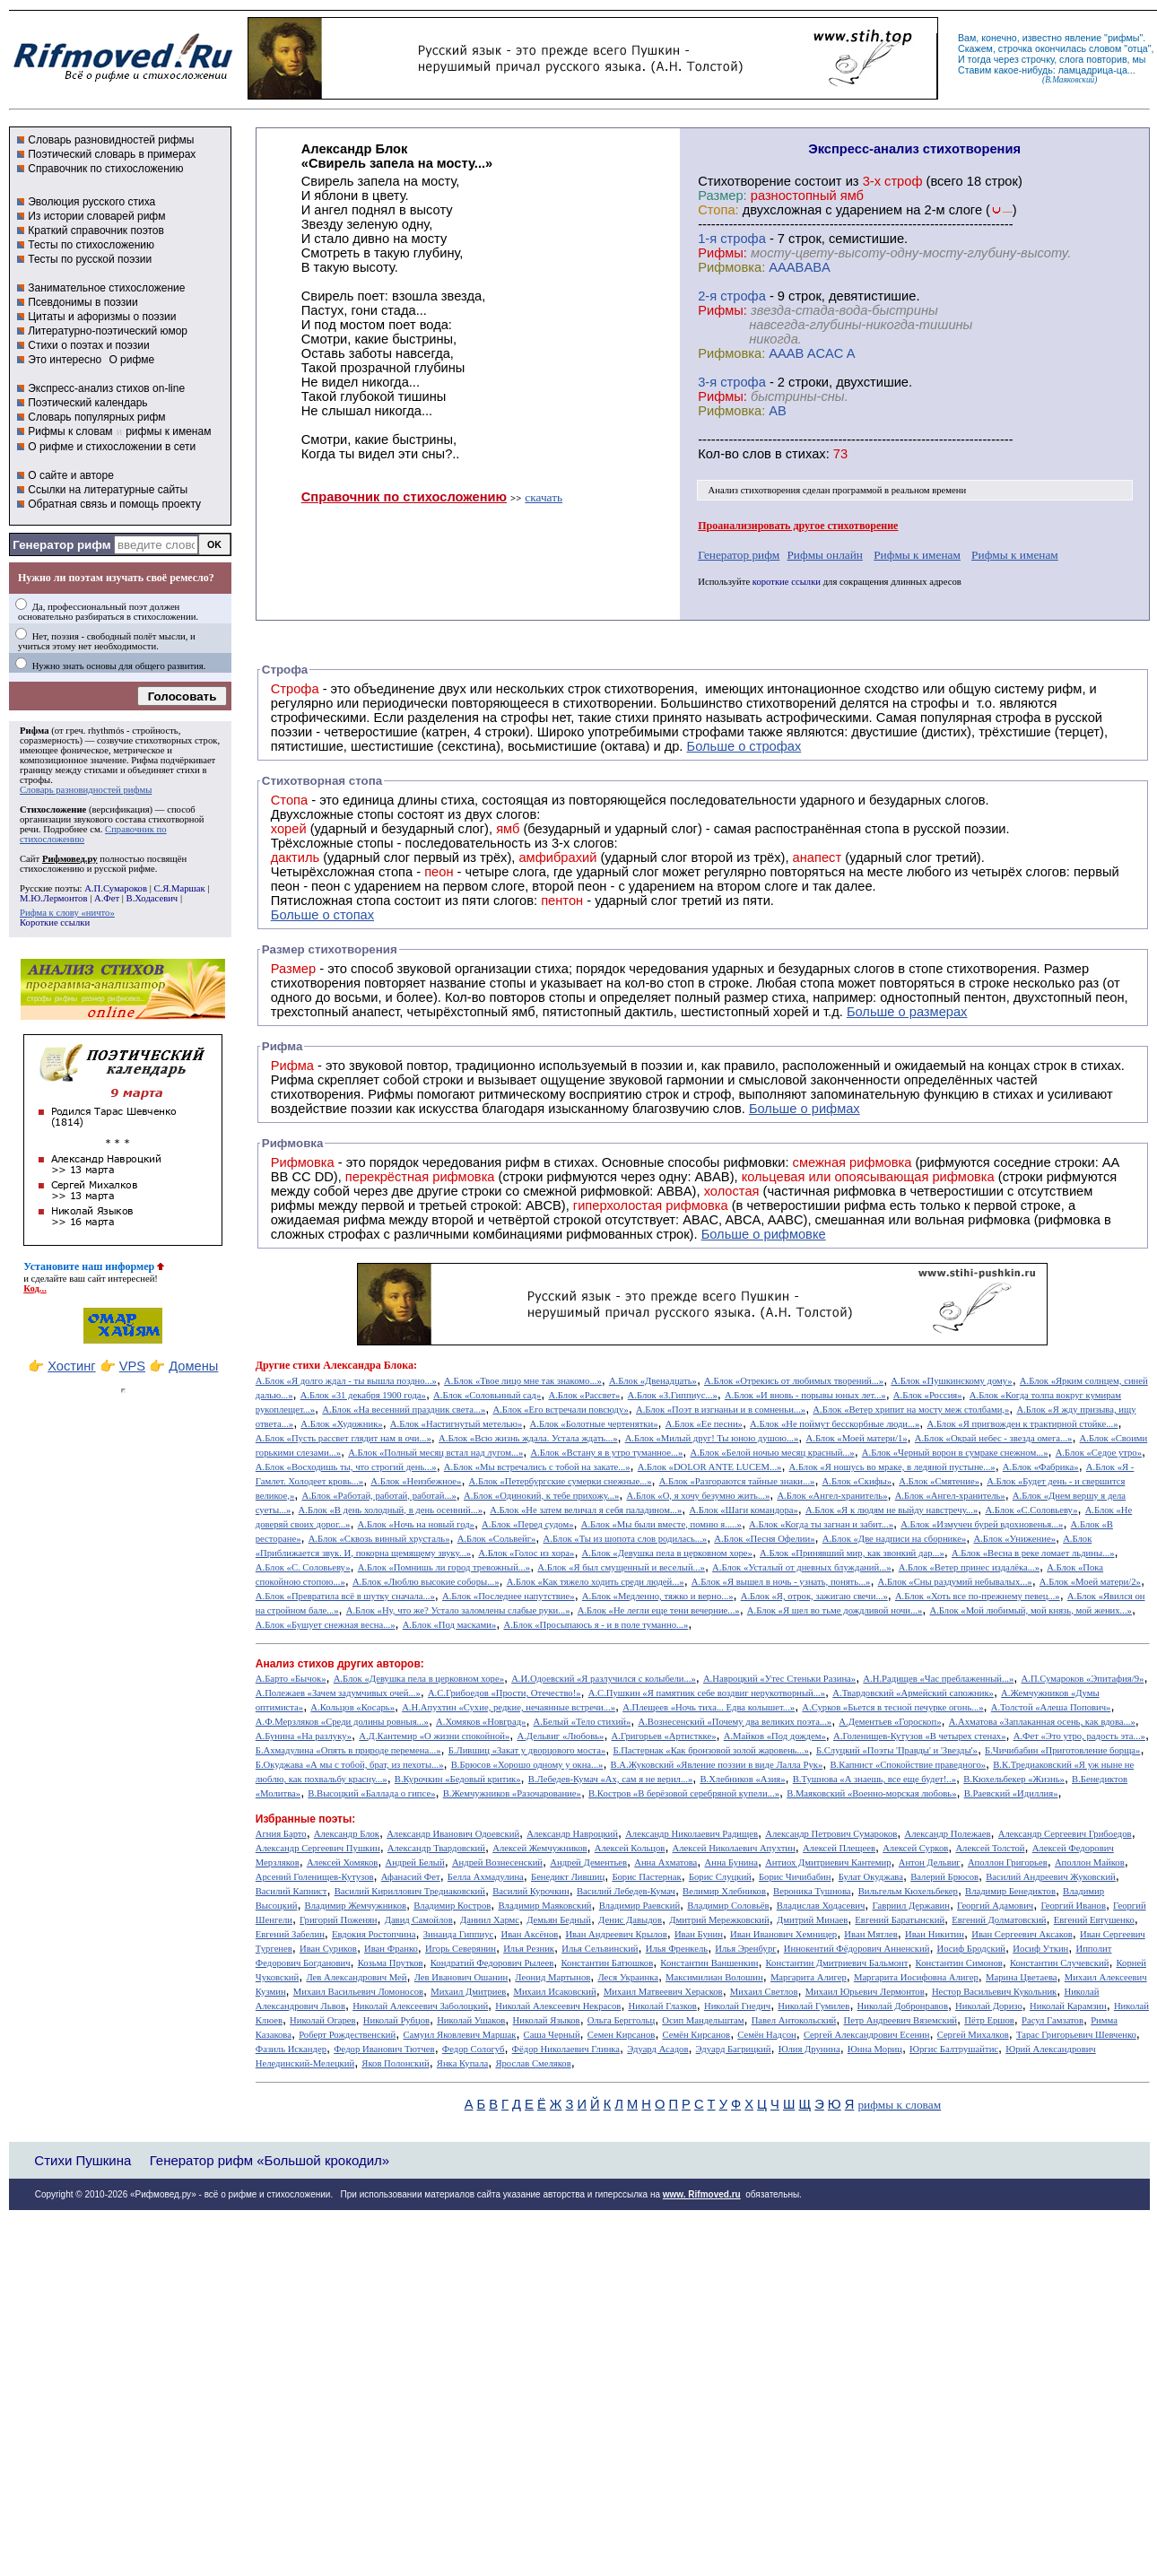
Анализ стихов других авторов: (340, 1664)
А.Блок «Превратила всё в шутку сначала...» (345, 1596)
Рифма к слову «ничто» (67, 913)
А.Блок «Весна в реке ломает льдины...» (1033, 1553)
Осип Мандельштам (703, 2020)
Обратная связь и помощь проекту (114, 504)
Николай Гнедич (737, 2006)
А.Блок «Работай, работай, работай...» (378, 1496)
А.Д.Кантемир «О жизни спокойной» (434, 1736)
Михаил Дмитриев (468, 1992)
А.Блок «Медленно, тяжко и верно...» (658, 1596)
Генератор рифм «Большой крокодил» (269, 2160)
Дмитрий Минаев (812, 1920)
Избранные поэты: (305, 1819)
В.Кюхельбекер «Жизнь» (1014, 1779)
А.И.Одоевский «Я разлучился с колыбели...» (603, 1679)
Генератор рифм (61, 545)
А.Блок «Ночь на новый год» (416, 1524)
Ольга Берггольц (621, 2020)
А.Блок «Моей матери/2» (1090, 1582)
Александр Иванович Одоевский (453, 1834)
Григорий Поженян (338, 1920)
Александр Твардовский (436, 1848)
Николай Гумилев (813, 2006)
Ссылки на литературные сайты (107, 489)
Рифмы (390, 1094)
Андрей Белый (414, 1862)
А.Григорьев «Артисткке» (664, 1736)
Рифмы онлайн (825, 554)
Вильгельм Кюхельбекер (908, 1891)
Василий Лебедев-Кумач (626, 1891)
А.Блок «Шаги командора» (743, 1510)
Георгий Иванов (1073, 1905)
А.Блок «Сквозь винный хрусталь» (379, 1539)
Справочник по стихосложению (105, 168)
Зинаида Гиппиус (458, 1934)
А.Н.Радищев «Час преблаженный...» (938, 1679)
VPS (132, 1366)
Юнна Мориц (875, 2049)
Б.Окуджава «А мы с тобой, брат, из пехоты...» (350, 1765)
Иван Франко (391, 1949)
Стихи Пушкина (82, 2160)
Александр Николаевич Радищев (691, 1834)
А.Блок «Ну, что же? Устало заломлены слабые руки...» (458, 1610)
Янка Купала (462, 2063)
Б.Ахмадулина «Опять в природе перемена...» (348, 1750)
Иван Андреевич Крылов (615, 1934)
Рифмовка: (731, 267)
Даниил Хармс (489, 1920)
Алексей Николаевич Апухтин (734, 1848)
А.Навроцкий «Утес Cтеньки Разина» (779, 1679)
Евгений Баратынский (899, 1920)
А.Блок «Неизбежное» (415, 1481)
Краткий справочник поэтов (96, 230)
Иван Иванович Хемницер (783, 1934)
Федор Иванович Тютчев (384, 2049)
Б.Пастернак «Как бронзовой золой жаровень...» (710, 1750)
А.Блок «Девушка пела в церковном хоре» (667, 1553)
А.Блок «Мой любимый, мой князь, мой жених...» (1030, 1610)
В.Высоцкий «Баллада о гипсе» (371, 1793)
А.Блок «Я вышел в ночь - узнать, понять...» (781, 1582)
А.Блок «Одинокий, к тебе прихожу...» (541, 1496)
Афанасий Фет (410, 1877)
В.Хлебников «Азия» (742, 1779)
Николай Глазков (663, 2006)
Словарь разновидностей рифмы (111, 140)
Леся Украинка (627, 1977)
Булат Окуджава (871, 1877)
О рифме (131, 359)
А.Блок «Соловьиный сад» (487, 1395)
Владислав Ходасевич (821, 1905)
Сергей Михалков (973, 2035)
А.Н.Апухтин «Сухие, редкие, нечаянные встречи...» (508, 1707)
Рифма (34, 730)
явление (1083, 37)
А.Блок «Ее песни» (704, 1424)
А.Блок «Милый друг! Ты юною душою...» (712, 1438)
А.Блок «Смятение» (939, 1481)
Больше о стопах (322, 915)
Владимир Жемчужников (356, 1905)
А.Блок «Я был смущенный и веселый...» (621, 1567)
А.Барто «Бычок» (291, 1679)
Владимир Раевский (639, 1905)
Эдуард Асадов (657, 2049)
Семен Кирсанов (621, 2035)
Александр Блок (346, 1834)
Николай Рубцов (396, 2020)
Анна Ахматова (665, 1862)
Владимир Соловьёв (728, 1905)
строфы (35, 780)
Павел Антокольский (794, 2020)
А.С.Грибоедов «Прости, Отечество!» (504, 1693)
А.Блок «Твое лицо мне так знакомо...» (523, 1381)
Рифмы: (722, 253)
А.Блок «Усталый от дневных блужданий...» (801, 1567)
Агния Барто (281, 1834)
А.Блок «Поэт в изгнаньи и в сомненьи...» (720, 1409)
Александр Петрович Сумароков (831, 1834)
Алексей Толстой (989, 1848)
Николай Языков (546, 2020)
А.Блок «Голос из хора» (526, 1553)
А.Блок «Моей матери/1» (857, 1438)
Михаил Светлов (764, 1992)
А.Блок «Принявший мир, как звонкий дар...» (852, 1553)
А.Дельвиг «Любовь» (560, 1736)
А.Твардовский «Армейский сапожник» (913, 1693)
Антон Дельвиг (930, 1862)
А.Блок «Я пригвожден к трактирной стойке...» (1022, 1424)
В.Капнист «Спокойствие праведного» (908, 1765)
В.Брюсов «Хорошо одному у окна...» (527, 1765)
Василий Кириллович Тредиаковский (410, 1891)
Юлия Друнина (809, 2049)
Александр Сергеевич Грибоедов (1065, 1834)
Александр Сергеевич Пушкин (318, 1848)
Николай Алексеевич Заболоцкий (420, 2006)
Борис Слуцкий (720, 1877)
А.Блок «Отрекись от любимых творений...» (793, 1381)
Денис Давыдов (630, 1920)
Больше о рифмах (804, 1108)
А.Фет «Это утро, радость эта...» (1079, 1736)
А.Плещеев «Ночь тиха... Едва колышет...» (708, 1707)
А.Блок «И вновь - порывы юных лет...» (805, 1395)
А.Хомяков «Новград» (481, 1722)
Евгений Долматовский (999, 1920)
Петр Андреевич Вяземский (900, 2020)
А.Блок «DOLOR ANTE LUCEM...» (710, 1467)
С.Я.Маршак (178, 888)
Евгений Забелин (290, 1934)
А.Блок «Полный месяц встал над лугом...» (435, 1453)
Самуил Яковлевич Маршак (459, 2035)
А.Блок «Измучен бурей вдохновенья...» (981, 1524)
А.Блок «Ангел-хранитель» (832, 1496)
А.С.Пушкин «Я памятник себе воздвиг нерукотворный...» (706, 1693)
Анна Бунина (731, 1862)
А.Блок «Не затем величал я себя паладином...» (586, 1510)
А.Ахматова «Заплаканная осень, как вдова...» (1042, 1722)
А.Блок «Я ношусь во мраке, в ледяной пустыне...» (892, 1467)
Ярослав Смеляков (532, 2063)
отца (1137, 48)
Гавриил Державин (911, 1905)
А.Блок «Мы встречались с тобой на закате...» (537, 1467)
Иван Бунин (698, 1934)
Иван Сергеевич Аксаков (1022, 1934)
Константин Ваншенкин (709, 1963)
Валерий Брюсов (944, 1877)
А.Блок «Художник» (341, 1424)
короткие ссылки (786, 582)
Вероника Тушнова (811, 1891)
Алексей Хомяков (342, 1862)
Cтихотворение (744, 181)
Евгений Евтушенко (1094, 1920)
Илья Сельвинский (599, 1949)
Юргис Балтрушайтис (953, 2049)
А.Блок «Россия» (927, 1395)
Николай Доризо (988, 2006)
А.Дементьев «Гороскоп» (890, 1722)
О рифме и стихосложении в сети (112, 446)
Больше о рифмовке (763, 1234)
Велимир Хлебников (724, 1891)
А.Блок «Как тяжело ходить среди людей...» (595, 1582)
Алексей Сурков (915, 1848)
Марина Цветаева (1021, 1977)
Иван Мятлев (871, 1934)
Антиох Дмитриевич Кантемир (828, 1862)
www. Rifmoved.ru (702, 2194)
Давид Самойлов (419, 1920)
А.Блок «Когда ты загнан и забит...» (821, 1524)
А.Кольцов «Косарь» (352, 1707)
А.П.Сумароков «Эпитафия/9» (1083, 1679)
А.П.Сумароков (115, 888)
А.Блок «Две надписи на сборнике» (894, 1539)
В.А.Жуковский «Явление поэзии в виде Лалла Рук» (717, 1765)
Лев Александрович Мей (356, 1977)
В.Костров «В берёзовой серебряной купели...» (683, 1793)
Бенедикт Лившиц (568, 1877)
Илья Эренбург (745, 1949)
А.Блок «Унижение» (1014, 1539)
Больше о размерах (907, 1012)
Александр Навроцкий (572, 1834)
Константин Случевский (1059, 1963)
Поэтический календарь (87, 402)
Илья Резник (528, 1949)
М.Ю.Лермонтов (53, 898)
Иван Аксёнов (529, 1934)
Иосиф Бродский (971, 1949)
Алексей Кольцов (630, 1848)
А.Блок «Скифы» (857, 1481)
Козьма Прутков (390, 1963)
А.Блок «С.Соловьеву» (1031, 1510)
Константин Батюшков (607, 1963)
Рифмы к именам (917, 554)
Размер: (722, 195)
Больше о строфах (744, 746)
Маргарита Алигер (808, 1977)
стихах (806, 454)
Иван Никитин (934, 1934)
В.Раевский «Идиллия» (1011, 1793)
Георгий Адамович (995, 1905)
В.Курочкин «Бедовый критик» (458, 1779)
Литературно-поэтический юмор (107, 331)
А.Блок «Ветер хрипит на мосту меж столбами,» (911, 1409)
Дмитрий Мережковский (719, 1920)
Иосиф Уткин (1040, 1949)
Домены (193, 1366)
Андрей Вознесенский (497, 1862)
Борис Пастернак (646, 1877)
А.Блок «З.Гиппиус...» (673, 1395)
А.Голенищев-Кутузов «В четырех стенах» (919, 1736)
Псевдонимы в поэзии (83, 302)
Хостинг (71, 1366)
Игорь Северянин (460, 1949)
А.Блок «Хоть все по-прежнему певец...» (977, 1596)
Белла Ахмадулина (486, 1877)
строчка (1015, 48)
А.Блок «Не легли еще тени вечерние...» (659, 1610)
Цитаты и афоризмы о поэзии (102, 316)
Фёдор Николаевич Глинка (566, 2049)
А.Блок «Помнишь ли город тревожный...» (444, 1567)
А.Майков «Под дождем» (775, 1736)
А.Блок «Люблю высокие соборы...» (426, 1582)
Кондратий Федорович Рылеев (492, 1963)
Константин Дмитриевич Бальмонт (837, 1963)
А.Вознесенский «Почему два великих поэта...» (734, 1722)
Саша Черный (552, 2035)
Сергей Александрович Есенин (867, 2035)
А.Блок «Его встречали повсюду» (560, 1409)
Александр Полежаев (947, 1834)
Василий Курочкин (531, 1891)
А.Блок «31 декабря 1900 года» (363, 1395)
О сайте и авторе (71, 475)
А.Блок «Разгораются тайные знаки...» (737, 1481)
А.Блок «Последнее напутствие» (508, 1596)
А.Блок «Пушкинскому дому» (951, 1381)
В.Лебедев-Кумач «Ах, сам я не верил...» (610, 1779)
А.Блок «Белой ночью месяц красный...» (772, 1453)
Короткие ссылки (55, 922)
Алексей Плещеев (839, 1848)
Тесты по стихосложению (91, 245)
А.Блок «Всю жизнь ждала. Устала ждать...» (528, 1438)
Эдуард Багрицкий (733, 2049)
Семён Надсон (766, 2035)
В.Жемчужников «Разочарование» (512, 1793)
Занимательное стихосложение (106, 288)
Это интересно (64, 359)
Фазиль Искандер (291, 2049)
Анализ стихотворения (755, 490)
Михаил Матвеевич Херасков (663, 1992)
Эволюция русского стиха (91, 202)
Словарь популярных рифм (96, 417)
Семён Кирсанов (697, 2035)
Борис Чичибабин (795, 1877)
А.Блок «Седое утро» (1099, 1453)
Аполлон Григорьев (1008, 1862)
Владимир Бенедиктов (1010, 1891)
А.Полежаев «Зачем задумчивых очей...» (338, 1693)
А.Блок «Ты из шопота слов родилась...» (626, 1539)
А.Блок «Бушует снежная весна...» (326, 1625)
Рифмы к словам (70, 431)
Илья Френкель (677, 1949)
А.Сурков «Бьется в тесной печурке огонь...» (892, 1707)
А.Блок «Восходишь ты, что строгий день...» (346, 1467)
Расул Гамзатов (1052, 2020)
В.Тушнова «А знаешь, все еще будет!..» (874, 1779)
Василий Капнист (291, 1891)
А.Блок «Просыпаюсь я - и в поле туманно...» (595, 1625)
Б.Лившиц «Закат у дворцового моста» (527, 1750)
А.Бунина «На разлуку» (304, 1736)
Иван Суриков (328, 1949)
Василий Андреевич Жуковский (1051, 1877)
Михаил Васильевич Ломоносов (358, 1992)
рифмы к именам (168, 431)
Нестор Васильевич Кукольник (994, 1992)
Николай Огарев (323, 2020)
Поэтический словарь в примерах (112, 154)
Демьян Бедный (558, 1920)
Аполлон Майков (1090, 1862)
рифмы (1124, 37)
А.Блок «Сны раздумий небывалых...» (955, 1582)
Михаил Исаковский (554, 1992)
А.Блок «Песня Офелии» (764, 1539)
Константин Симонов (959, 1963)
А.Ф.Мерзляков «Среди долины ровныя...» (342, 1722)
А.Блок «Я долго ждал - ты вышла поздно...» (346, 1381)
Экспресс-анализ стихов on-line (106, 388)
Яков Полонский (395, 2063)
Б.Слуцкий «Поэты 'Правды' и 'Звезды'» (897, 1750)
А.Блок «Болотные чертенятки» (594, 1424)
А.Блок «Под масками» (450, 1625)
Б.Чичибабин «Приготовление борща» (1062, 1750)
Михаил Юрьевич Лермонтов (865, 1992)
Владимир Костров (452, 1905)
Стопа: (718, 210)
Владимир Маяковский (544, 1905)
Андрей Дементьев (588, 1862)
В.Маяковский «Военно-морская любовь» (871, 1793)
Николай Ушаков (471, 2020)
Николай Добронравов (902, 2006)
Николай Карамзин (1068, 2006)
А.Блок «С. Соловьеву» (303, 1567)
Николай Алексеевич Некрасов (558, 2006)
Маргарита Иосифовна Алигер (916, 1977)
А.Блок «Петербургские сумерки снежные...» (560, 1481)
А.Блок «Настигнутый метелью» (456, 1424)
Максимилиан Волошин (714, 1977)
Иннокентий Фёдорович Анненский (857, 1949)
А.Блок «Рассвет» (585, 1395)
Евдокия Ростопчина (374, 1934)
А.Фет (106, 898)
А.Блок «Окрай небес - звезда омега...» (994, 1438)
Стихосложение (53, 809)
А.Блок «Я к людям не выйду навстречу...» (891, 1510)
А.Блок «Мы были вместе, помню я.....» (661, 1524)
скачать (543, 497)
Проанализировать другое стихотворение (798, 525)
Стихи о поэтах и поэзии (88, 345)
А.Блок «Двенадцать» (653, 1381)
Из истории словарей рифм (96, 216)
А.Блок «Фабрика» (1041, 1467)
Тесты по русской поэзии (90, 259)
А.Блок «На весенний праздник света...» (403, 1409)
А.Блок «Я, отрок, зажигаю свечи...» (814, 1596)
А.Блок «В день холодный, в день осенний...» (391, 1510)
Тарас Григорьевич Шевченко (1076, 2035)
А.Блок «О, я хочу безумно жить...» (698, 1496)
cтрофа (743, 238)
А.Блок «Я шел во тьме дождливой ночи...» (835, 1610)
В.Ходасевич (152, 898)
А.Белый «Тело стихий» (582, 1722)
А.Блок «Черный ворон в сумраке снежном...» (955, 1453)
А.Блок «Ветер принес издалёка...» (969, 1567)
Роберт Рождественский (347, 2035)
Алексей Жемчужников (539, 1848)
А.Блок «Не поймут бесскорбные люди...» (834, 1424)
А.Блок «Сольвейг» (496, 1539)
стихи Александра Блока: (354, 1365)
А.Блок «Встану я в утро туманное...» (606, 1453)
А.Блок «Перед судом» (527, 1524)
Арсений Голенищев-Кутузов (315, 1877)
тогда (979, 59)
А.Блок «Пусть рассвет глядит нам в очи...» (343, 1438)
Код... (35, 1288)
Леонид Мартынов (552, 1977)
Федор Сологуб (473, 2049)
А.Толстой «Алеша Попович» (1051, 1707)
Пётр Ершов (989, 2020)
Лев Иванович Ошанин (461, 1977)
